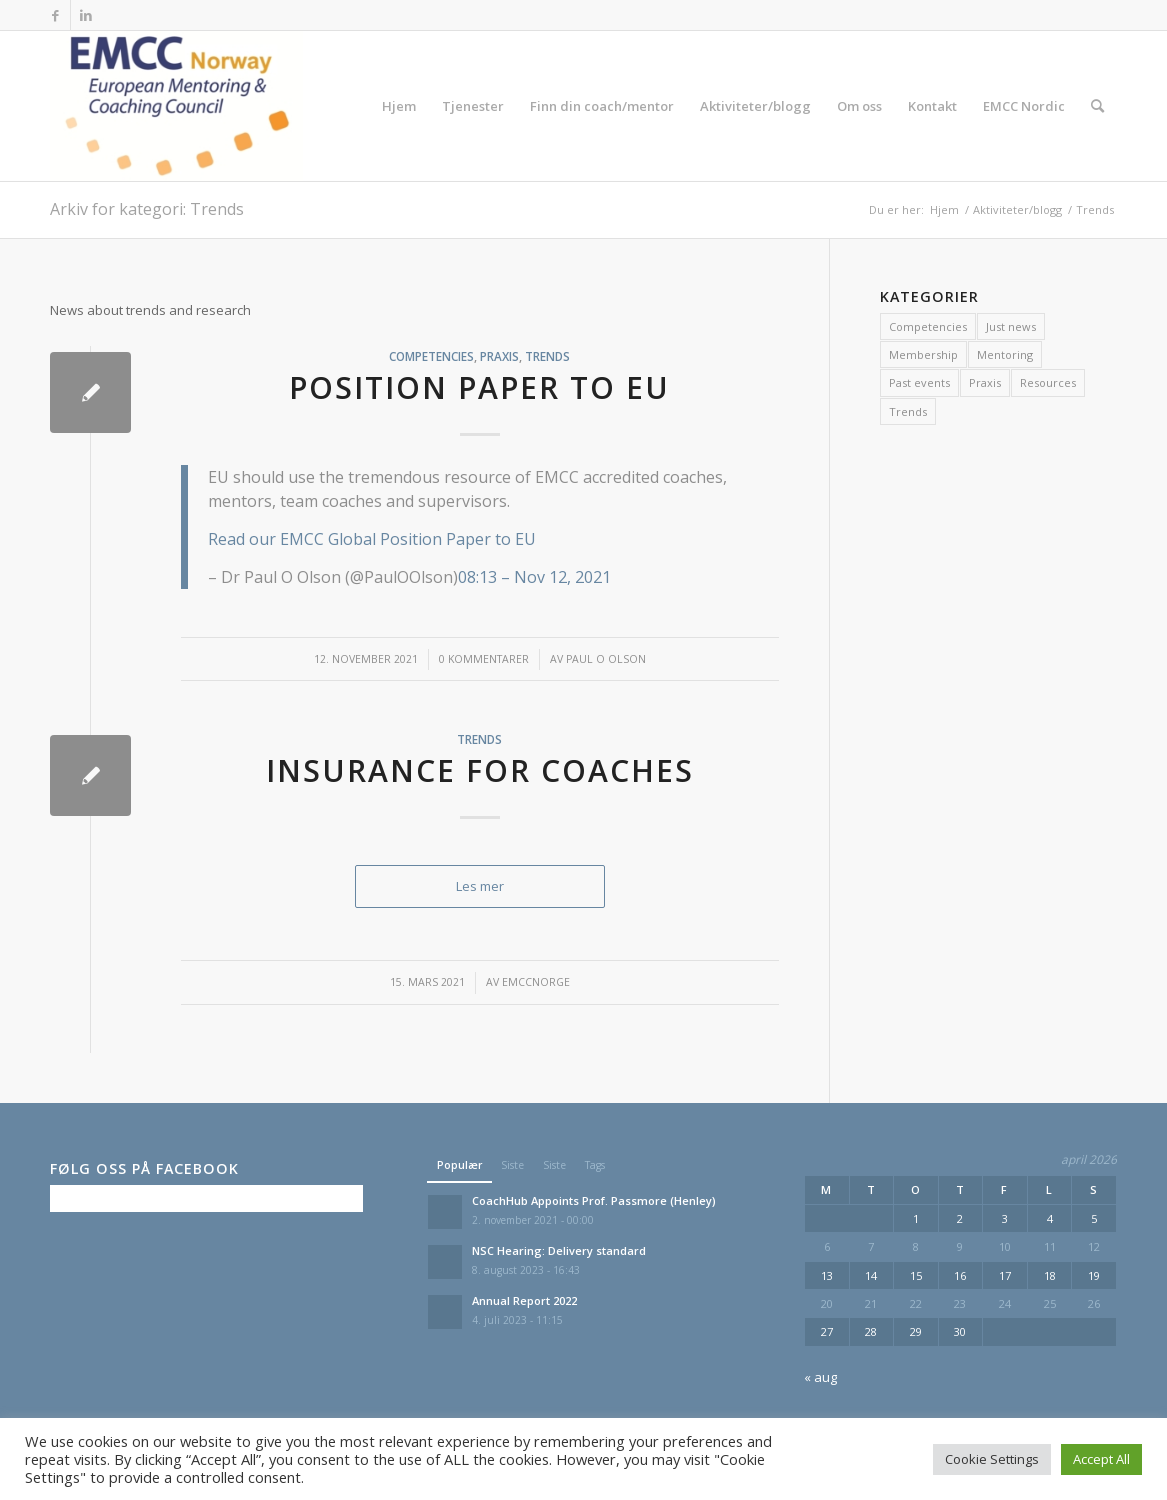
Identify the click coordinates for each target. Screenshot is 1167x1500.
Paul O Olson (606, 659)
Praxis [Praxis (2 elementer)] (985, 382)
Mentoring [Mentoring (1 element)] (1005, 354)
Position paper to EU (479, 387)
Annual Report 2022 (524, 1300)
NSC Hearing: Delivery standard (559, 1250)
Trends (547, 356)
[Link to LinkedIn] (86, 15)
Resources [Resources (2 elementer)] (1048, 382)
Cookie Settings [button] (992, 1459)
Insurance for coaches (480, 770)
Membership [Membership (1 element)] (923, 354)
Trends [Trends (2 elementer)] (908, 411)
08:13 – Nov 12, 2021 (534, 577)
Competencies (431, 356)
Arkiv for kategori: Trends (147, 209)
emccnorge (536, 982)
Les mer (480, 886)
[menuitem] (399, 106)
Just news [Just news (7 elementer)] (1011, 326)
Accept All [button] (1101, 1459)
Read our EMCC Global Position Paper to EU (372, 539)
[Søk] (1097, 106)
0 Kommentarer (484, 659)
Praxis (499, 356)
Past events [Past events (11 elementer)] (919, 382)
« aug (820, 1377)
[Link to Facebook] (55, 15)
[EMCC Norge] (176, 106)
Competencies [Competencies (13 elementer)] (928, 326)
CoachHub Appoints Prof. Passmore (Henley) (594, 1200)
